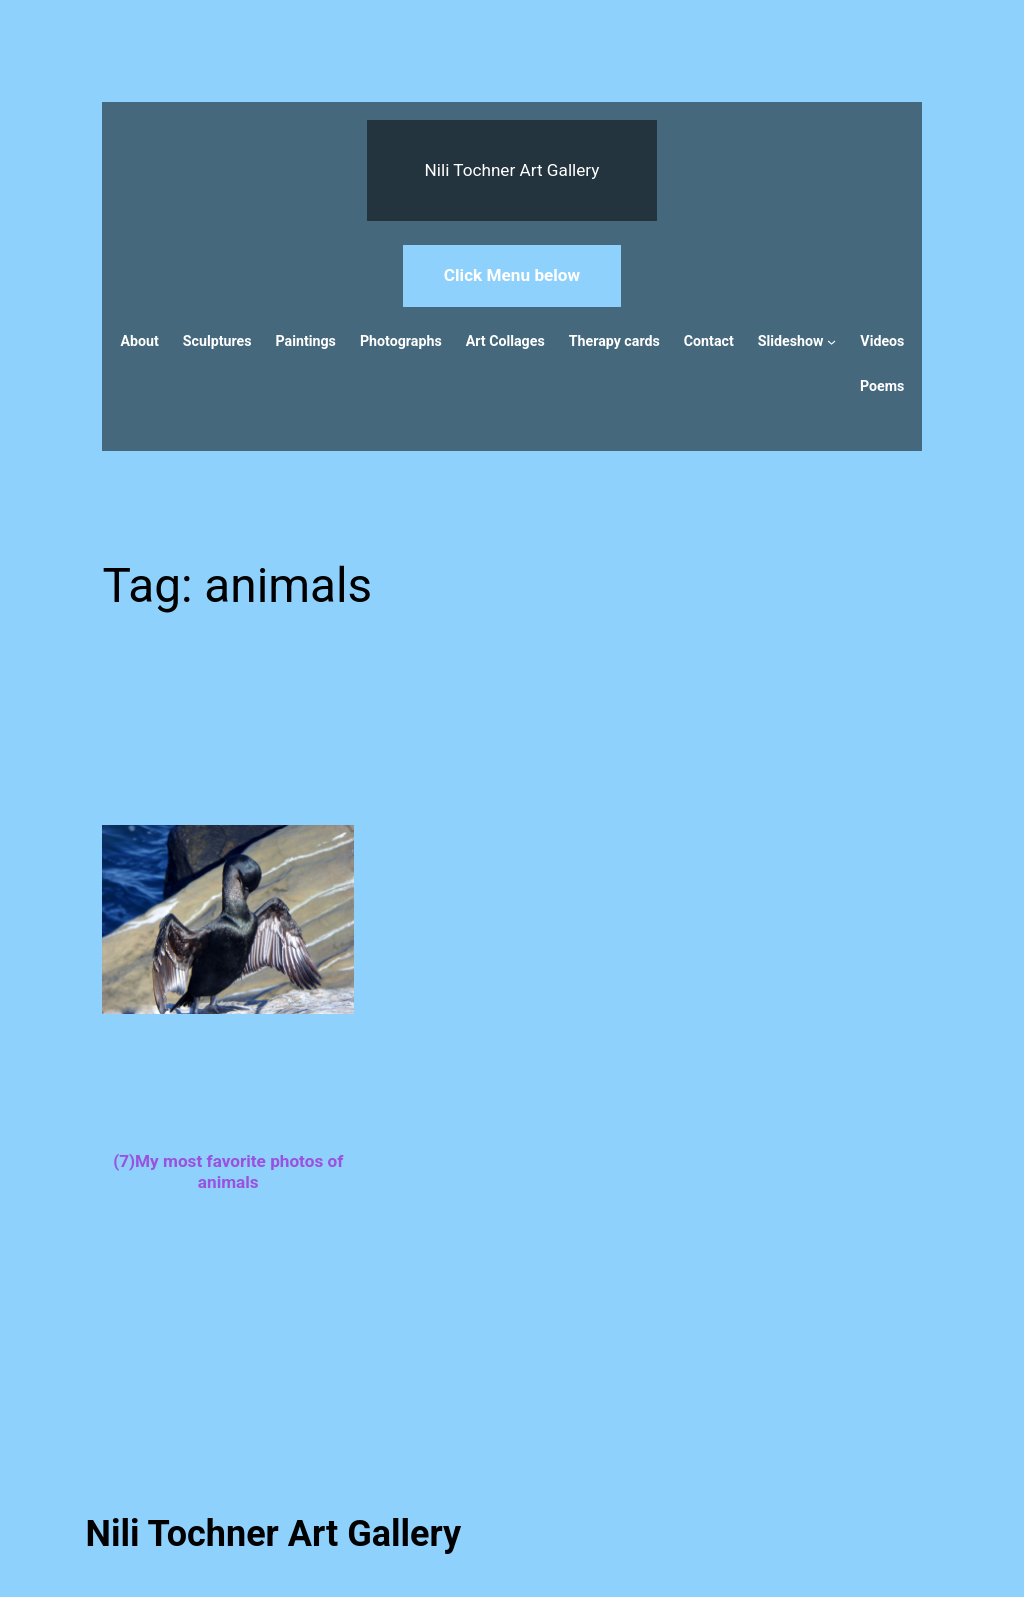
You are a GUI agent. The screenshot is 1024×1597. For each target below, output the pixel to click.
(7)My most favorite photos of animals (228, 1171)
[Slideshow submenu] (831, 341)
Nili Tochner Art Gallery (512, 170)
